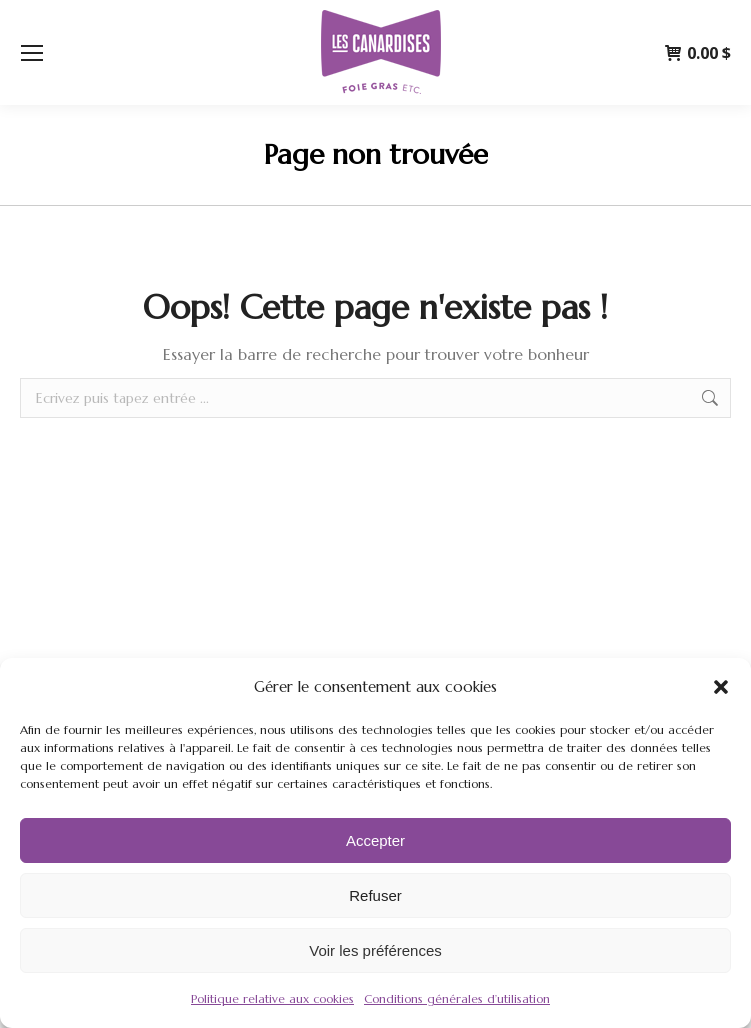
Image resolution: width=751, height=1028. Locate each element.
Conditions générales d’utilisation (457, 998)
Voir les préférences (375, 950)
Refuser (375, 895)
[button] (721, 687)
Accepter (375, 840)
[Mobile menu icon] (32, 53)
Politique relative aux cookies (272, 998)
